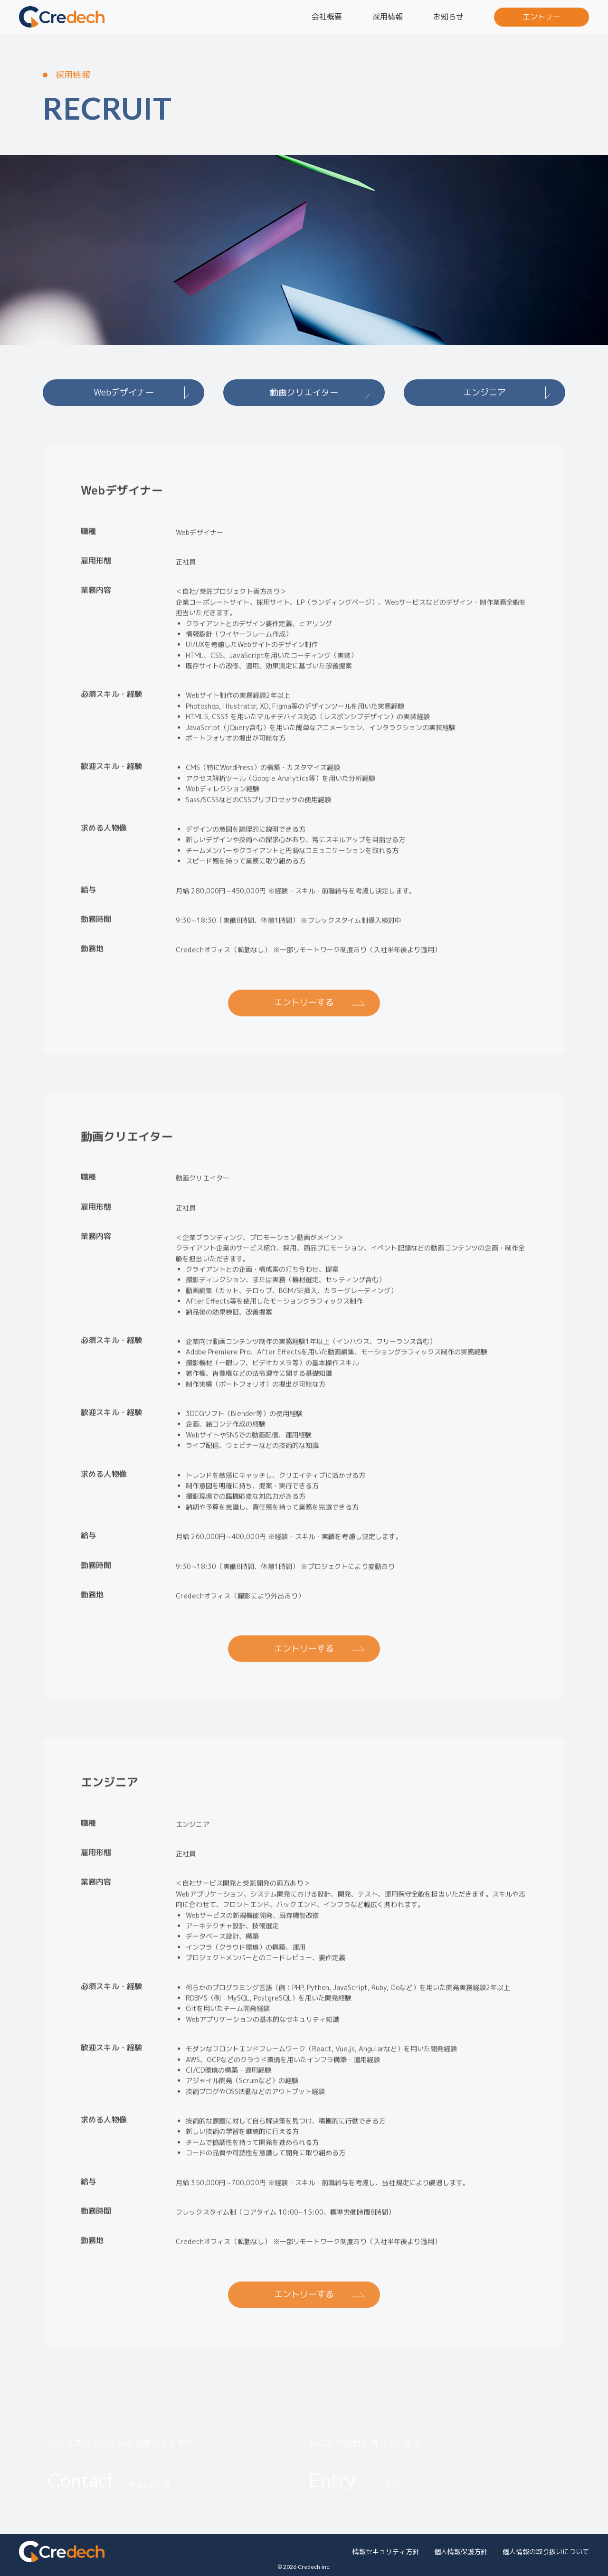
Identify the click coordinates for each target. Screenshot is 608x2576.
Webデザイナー (124, 392)
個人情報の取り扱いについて (546, 2551)
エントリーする (304, 1011)
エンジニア (484, 392)
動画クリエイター (304, 392)
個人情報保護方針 (460, 2551)
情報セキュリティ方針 (385, 2551)
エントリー (541, 16)
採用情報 (387, 16)
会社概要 (327, 16)
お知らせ (448, 16)
